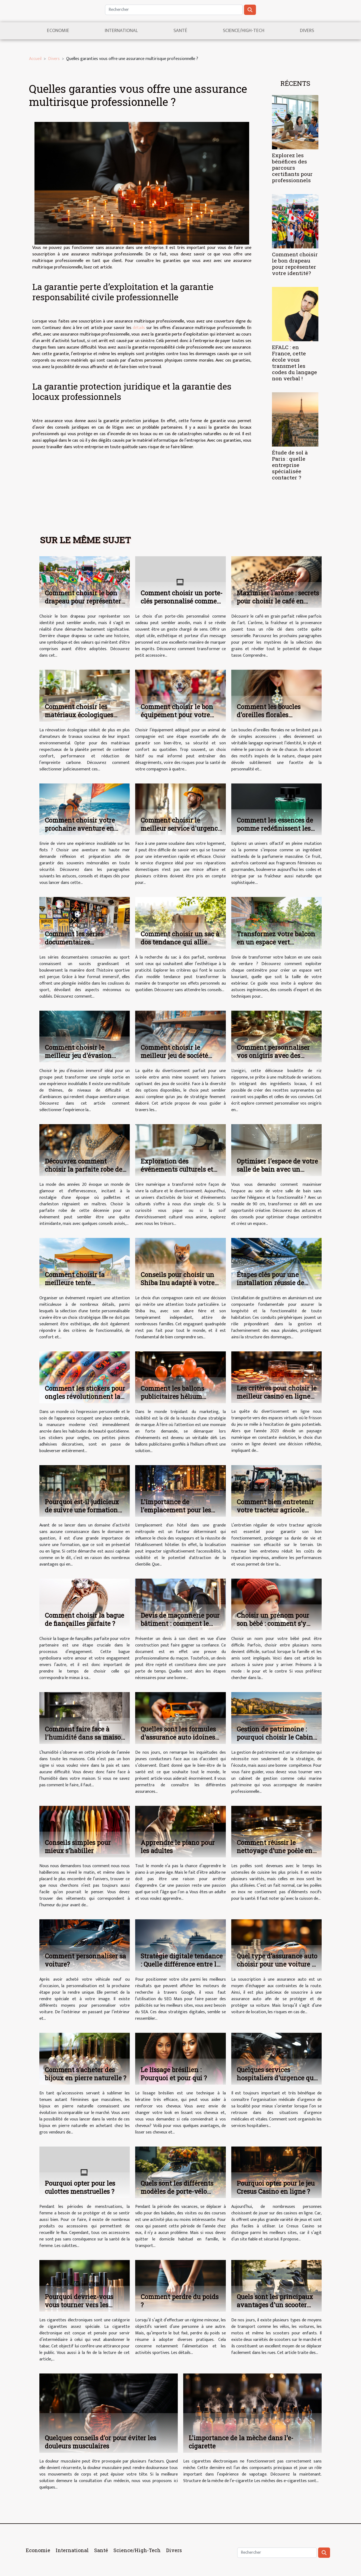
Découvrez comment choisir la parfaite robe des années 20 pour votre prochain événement (85, 1173)
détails (139, 327)
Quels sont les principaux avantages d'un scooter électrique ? (275, 2305)
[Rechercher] (174, 10)
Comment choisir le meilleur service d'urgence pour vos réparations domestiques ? (181, 832)
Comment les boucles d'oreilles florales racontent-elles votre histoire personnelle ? (269, 719)
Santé (180, 31)
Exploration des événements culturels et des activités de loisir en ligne (177, 1173)
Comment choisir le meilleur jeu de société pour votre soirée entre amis (175, 1059)
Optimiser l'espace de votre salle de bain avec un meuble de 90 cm (277, 1169)
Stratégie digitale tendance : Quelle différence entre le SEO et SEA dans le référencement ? (182, 1968)
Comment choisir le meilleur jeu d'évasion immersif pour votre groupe (78, 1059)
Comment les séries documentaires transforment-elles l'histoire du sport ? (74, 946)
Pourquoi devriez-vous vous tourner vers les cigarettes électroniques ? (83, 2305)
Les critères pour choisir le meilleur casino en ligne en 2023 (276, 1396)
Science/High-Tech (243, 31)
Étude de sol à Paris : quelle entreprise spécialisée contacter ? (290, 465)
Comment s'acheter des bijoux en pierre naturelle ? (85, 2074)
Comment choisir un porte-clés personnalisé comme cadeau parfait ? (182, 601)
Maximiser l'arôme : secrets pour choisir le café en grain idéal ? (278, 601)
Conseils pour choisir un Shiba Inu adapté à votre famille (177, 1282)
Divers (307, 31)
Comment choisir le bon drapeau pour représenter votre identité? (295, 263)
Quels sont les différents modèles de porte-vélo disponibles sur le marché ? (182, 2191)
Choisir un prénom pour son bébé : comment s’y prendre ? (273, 1623)
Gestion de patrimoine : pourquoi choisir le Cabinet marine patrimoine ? (278, 1737)
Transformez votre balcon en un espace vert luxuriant (276, 942)
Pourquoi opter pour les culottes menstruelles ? (80, 2187)
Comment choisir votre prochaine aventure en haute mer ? (80, 828)
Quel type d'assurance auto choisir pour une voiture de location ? (278, 1964)
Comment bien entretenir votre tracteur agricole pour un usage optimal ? (275, 1510)
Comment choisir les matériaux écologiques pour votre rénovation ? (80, 715)
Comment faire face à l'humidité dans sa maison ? (85, 1737)
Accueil (35, 58)
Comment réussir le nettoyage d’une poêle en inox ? (274, 1850)
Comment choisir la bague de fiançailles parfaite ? (84, 1619)
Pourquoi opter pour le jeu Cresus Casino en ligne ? (276, 2187)
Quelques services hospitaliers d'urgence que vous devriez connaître (277, 2078)
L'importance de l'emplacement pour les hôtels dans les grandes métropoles (176, 1514)
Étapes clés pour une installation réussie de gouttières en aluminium (274, 1282)
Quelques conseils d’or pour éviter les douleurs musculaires (100, 2442)
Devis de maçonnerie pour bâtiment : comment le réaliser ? (180, 1623)
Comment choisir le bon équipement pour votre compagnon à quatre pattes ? (177, 719)
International (121, 31)
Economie (58, 31)
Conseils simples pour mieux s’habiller (78, 1846)
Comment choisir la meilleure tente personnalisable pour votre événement (85, 1286)
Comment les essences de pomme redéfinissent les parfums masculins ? (275, 828)
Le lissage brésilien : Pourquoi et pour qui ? (174, 2074)
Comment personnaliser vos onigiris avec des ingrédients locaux (273, 1055)
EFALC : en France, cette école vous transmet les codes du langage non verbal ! (294, 363)
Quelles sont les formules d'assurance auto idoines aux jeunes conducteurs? (178, 1737)
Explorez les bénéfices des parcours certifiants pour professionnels (292, 168)
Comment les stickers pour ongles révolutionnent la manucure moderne (85, 1396)
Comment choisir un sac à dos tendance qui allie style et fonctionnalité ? (180, 942)
